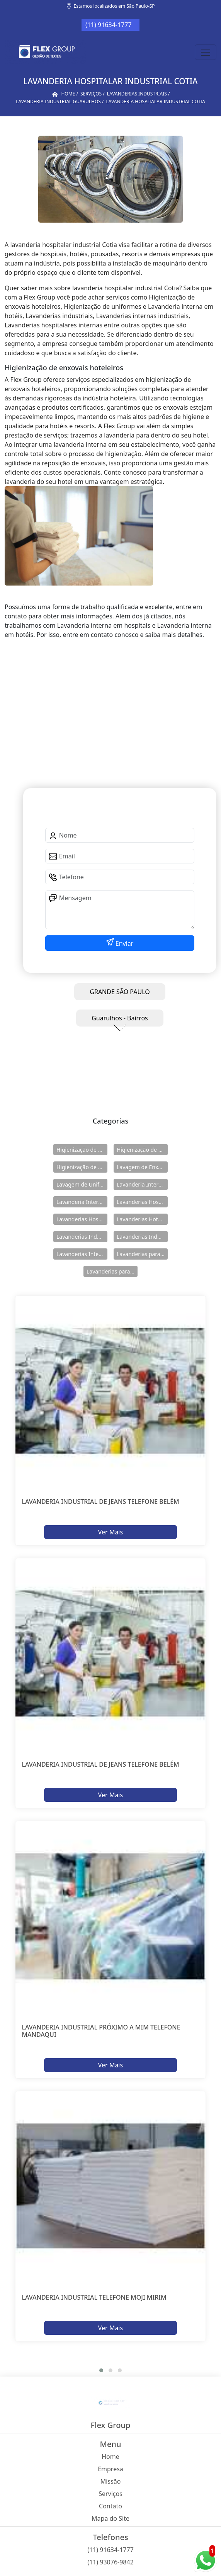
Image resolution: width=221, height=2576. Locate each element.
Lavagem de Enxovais (142, 1167)
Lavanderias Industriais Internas (142, 1236)
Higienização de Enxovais (81, 1149)
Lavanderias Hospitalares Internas (81, 1219)
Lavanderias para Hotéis (142, 1254)
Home (110, 2456)
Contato (110, 2506)
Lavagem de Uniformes (81, 1184)
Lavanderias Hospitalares (142, 1201)
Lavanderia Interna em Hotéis (81, 1201)
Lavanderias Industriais (81, 1236)
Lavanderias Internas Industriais (81, 1254)
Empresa (110, 2469)
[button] (101, 2370)
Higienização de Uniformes (81, 1167)
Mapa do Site (110, 2518)
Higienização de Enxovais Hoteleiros (142, 1149)
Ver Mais (110, 1532)
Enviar (124, 943)
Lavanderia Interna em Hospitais (142, 1184)
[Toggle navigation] (205, 52)
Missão (110, 2481)
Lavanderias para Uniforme (112, 1271)
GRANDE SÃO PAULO (120, 991)
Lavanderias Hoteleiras (142, 1219)
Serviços (110, 2493)
